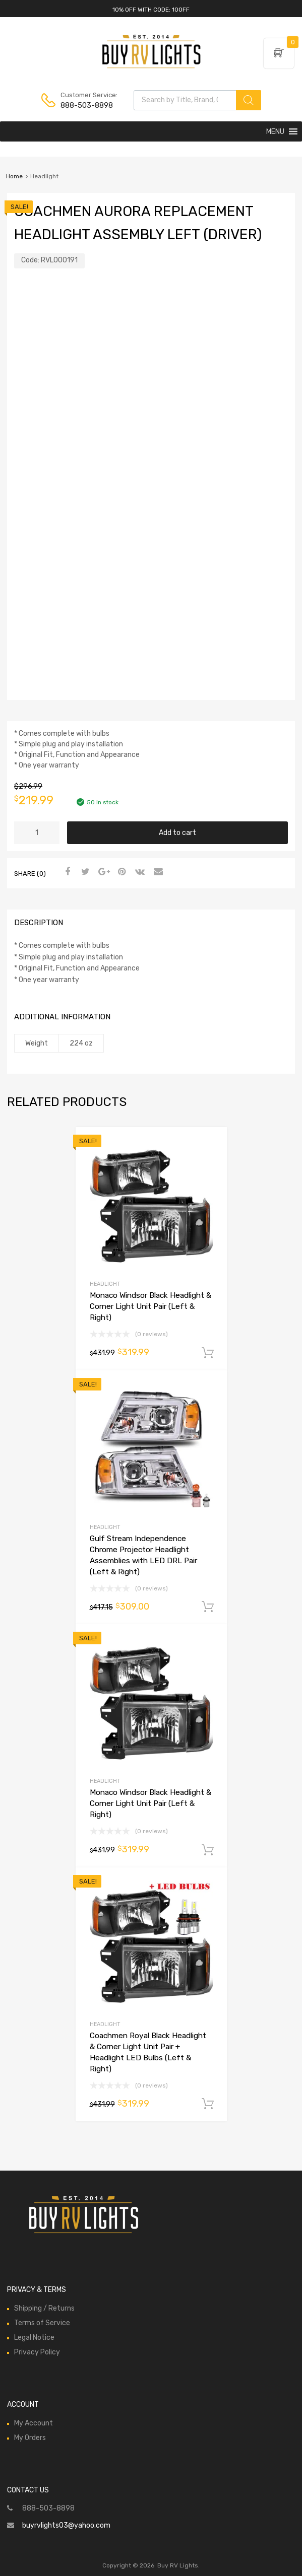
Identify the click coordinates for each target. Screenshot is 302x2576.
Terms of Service (42, 2323)
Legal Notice (34, 2337)
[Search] (248, 100)
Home (14, 176)
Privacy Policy (37, 2352)
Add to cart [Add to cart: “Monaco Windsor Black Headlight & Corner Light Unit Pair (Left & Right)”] (208, 1353)
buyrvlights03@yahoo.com (66, 2525)
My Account (33, 2423)
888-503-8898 (85, 105)
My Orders (30, 2437)
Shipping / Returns (44, 2308)
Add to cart (177, 832)
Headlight (105, 1284)
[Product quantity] (36, 832)
